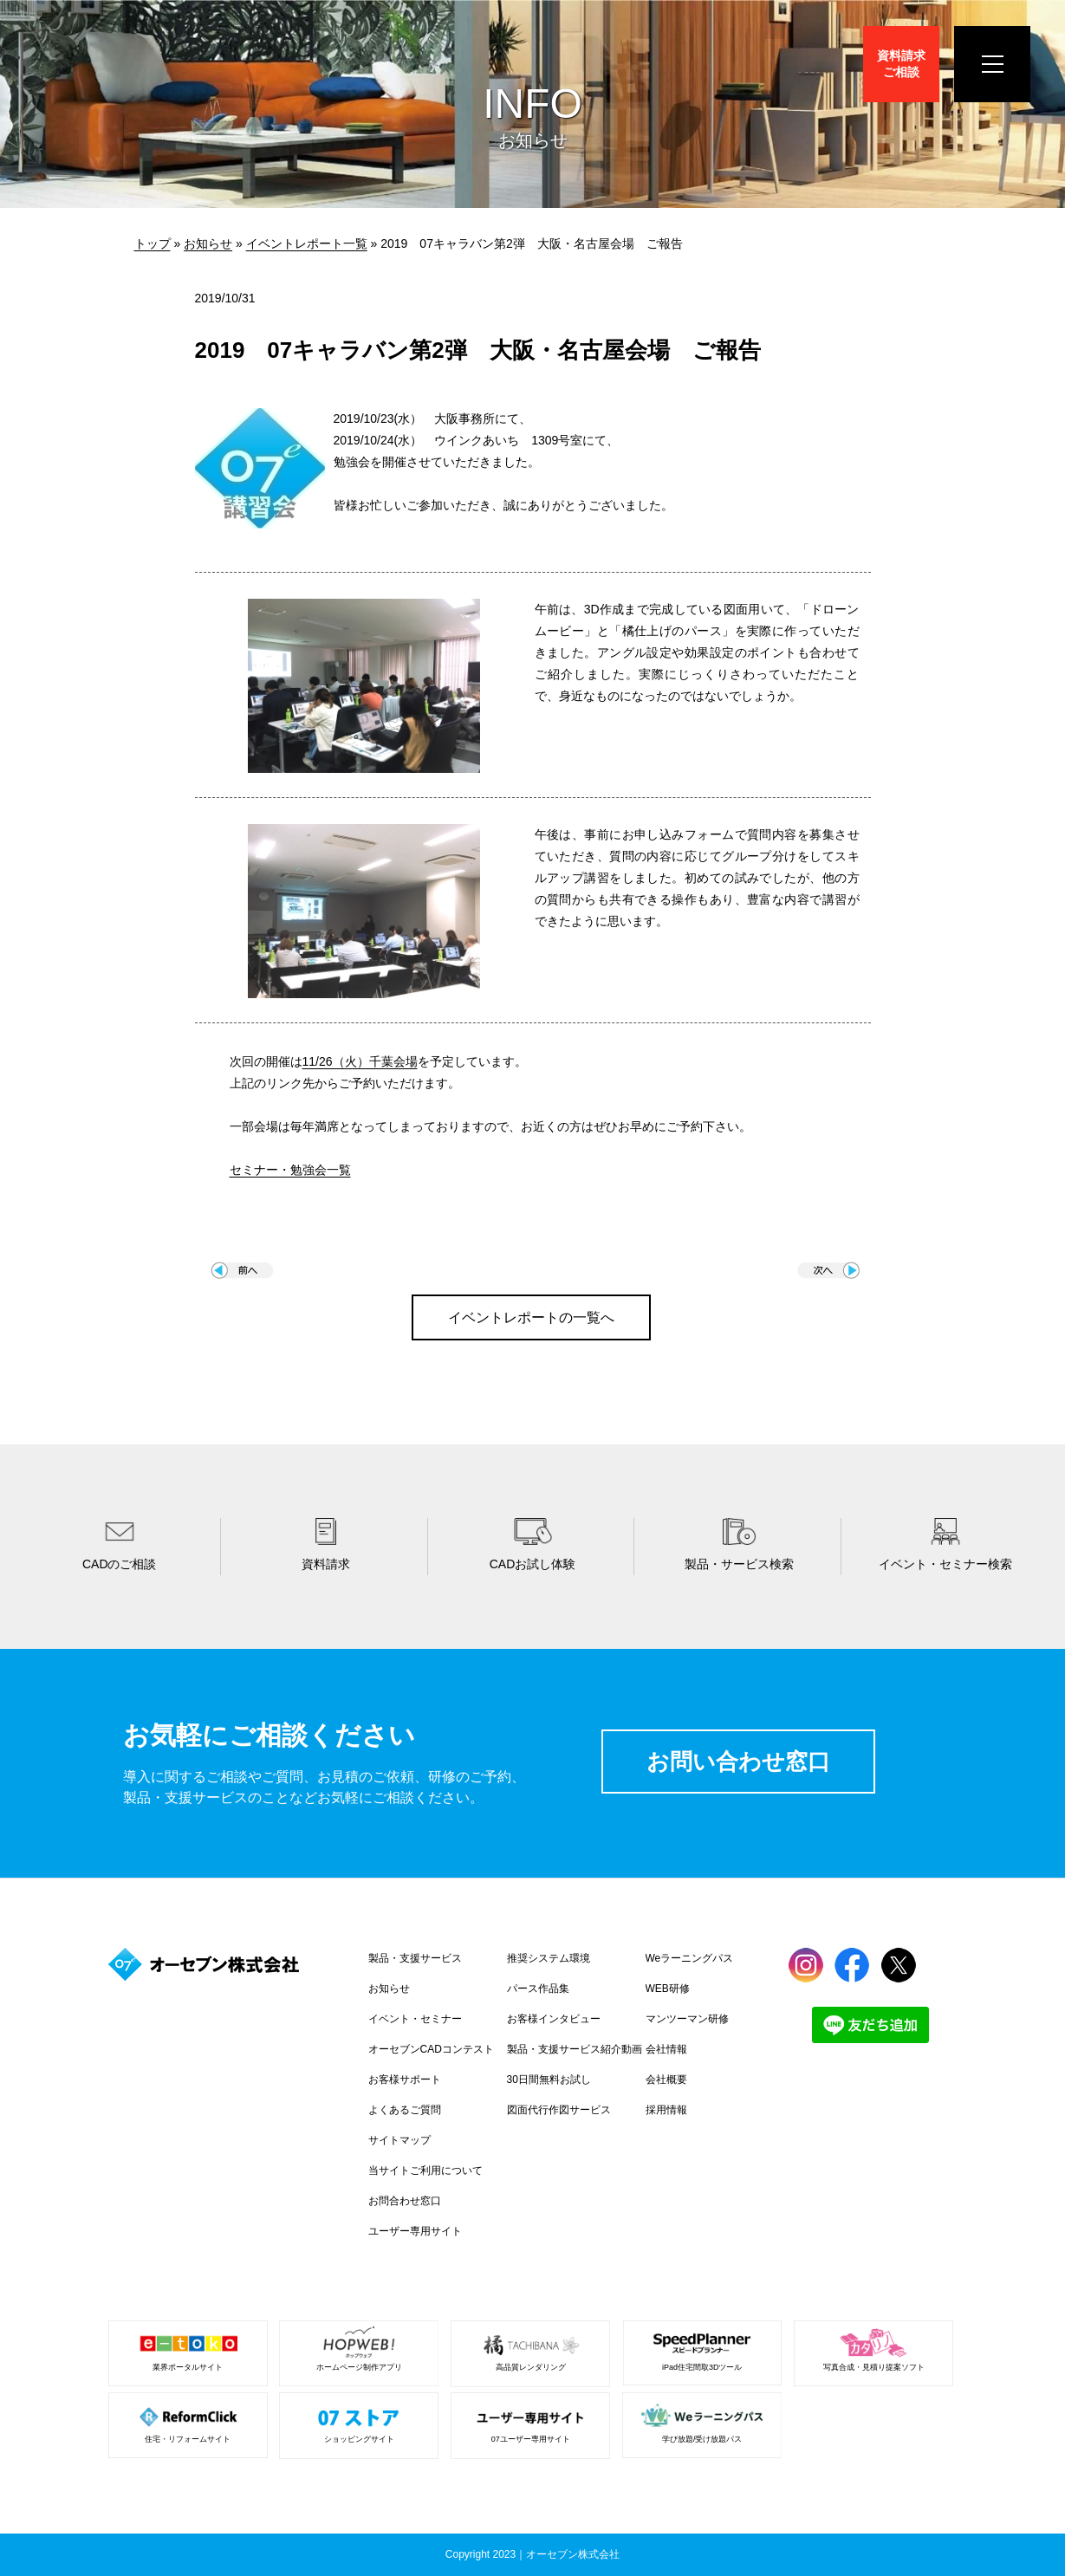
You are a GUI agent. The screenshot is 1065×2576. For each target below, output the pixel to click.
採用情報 (666, 2110)
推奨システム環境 (548, 1958)
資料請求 (901, 64)
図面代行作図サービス (559, 2110)
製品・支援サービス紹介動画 (574, 2049)
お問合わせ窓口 (404, 2201)
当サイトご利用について (425, 2170)
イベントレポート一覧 (306, 243)
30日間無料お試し (549, 2079)
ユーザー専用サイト (415, 2231)
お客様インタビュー (554, 2019)
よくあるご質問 (404, 2110)
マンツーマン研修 (687, 2019)
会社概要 (666, 2079)
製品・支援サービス (415, 1958)
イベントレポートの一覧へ (531, 1317)
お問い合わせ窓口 (738, 1762)
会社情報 (666, 2049)
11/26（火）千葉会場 (360, 1061)
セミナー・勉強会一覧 (290, 1170)
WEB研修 (668, 1988)
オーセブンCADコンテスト (431, 2049)
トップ (152, 243)
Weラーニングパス (690, 1958)
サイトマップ (399, 2140)
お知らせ (208, 243)
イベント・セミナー (415, 2019)
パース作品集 (538, 1988)
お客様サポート (404, 2079)
